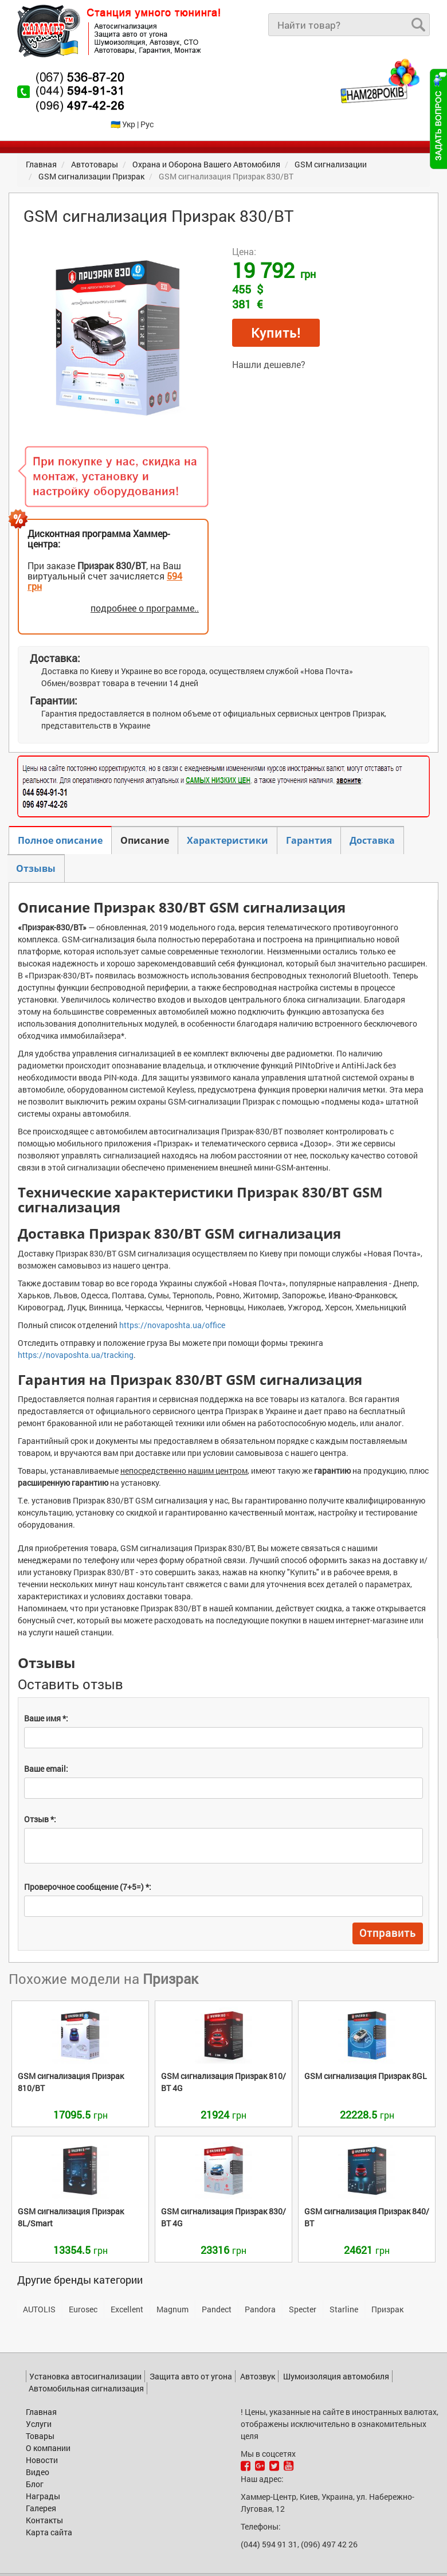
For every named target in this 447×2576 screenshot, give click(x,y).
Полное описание (60, 840)
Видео (37, 2472)
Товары (40, 2435)
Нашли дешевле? (268, 364)
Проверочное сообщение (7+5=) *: (87, 1886)
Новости (42, 2459)
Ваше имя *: (46, 1718)
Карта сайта (49, 2532)
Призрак (387, 2309)
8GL (365, 2075)
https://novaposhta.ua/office (172, 1325)
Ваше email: (46, 1768)
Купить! (276, 332)
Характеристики (227, 840)
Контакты (44, 2520)
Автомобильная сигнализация (86, 2388)
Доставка (372, 840)
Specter (302, 2309)
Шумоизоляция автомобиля (336, 2376)
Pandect (217, 2309)
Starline (344, 2309)
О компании (48, 2447)
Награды (43, 2496)
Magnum (172, 2309)
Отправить (387, 1933)
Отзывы (36, 868)
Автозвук (257, 2376)
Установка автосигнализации (85, 2376)
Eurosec (83, 2309)
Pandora (260, 2309)
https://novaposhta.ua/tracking (76, 1354)
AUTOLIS (39, 2309)
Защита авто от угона (191, 2376)
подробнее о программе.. (145, 608)
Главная (41, 2411)
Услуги (39, 2423)
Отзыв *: (40, 1819)
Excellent (127, 2309)
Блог (35, 2484)
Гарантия (309, 840)
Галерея (41, 2508)
